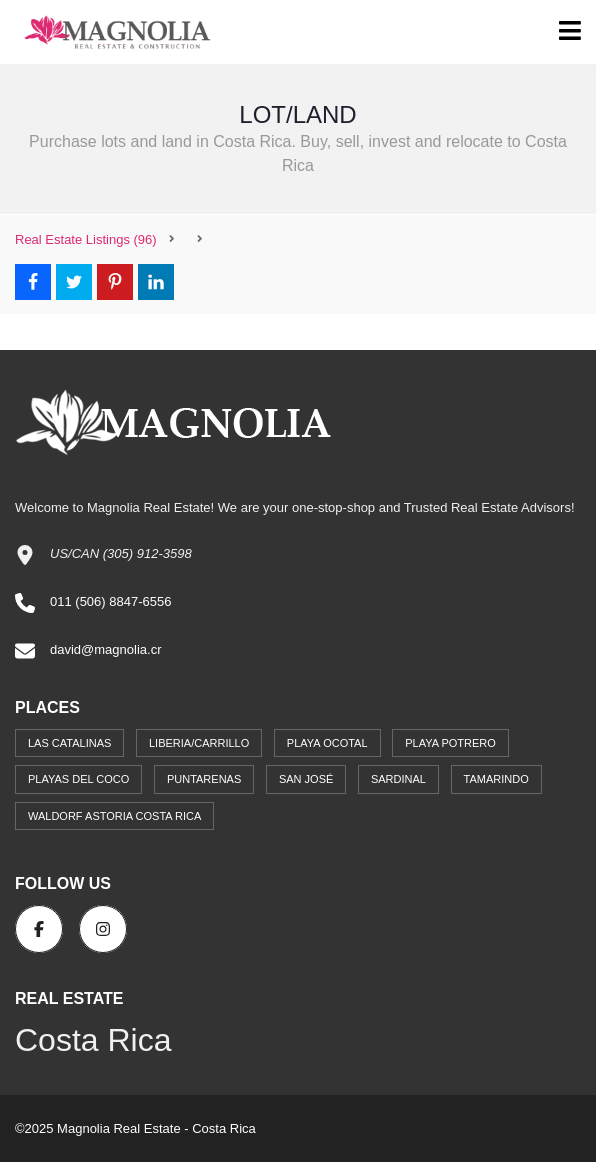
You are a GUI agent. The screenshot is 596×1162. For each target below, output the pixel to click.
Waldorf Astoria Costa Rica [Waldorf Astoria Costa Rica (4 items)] (114, 816)
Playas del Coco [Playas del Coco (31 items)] (78, 779)
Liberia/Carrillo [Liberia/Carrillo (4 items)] (199, 743)
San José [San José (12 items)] (306, 779)
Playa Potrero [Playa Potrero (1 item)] (450, 743)
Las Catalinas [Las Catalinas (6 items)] (69, 743)
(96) (86, 239)
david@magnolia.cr (105, 649)
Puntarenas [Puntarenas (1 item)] (204, 779)
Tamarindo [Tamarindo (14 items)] (496, 779)
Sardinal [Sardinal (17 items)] (398, 779)
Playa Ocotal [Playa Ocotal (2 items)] (327, 743)
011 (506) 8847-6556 (110, 601)
